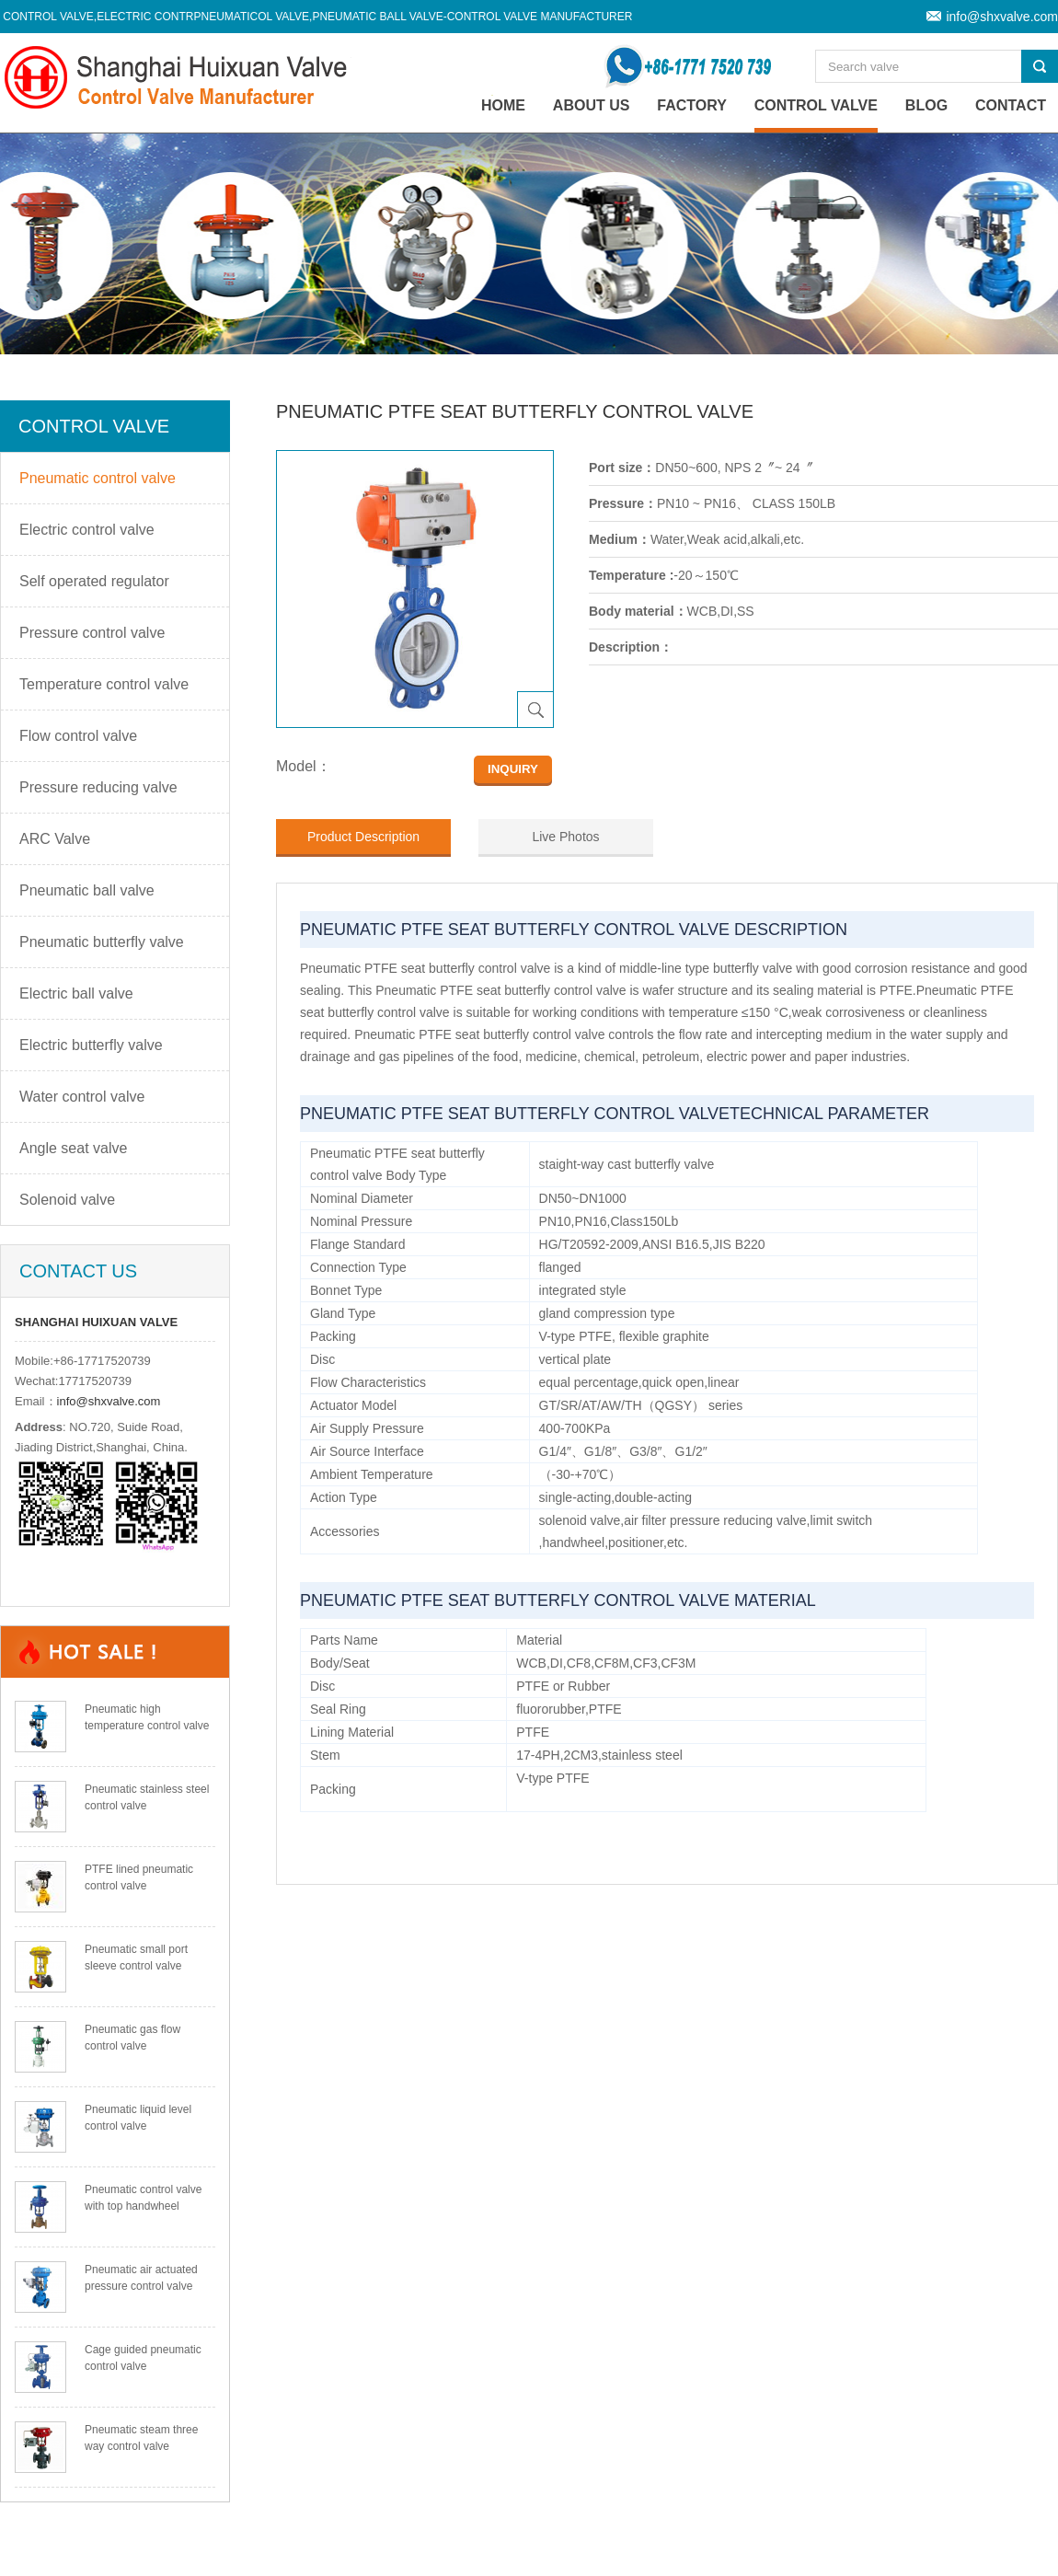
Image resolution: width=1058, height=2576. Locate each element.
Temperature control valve (104, 684)
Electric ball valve (76, 993)
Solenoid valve (67, 1199)
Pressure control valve (92, 633)
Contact (1010, 105)
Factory (692, 105)
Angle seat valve (73, 1148)
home (503, 105)
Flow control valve (78, 736)
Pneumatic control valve (97, 478)
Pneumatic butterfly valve (101, 942)
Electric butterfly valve (91, 1045)
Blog (926, 105)
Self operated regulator (94, 581)
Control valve (816, 105)
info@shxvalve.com (1002, 16)
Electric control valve (87, 529)
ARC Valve (54, 839)
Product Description (363, 836)
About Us (591, 105)
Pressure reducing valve (98, 787)
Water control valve (81, 1096)
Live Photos (565, 836)
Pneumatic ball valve (87, 890)
